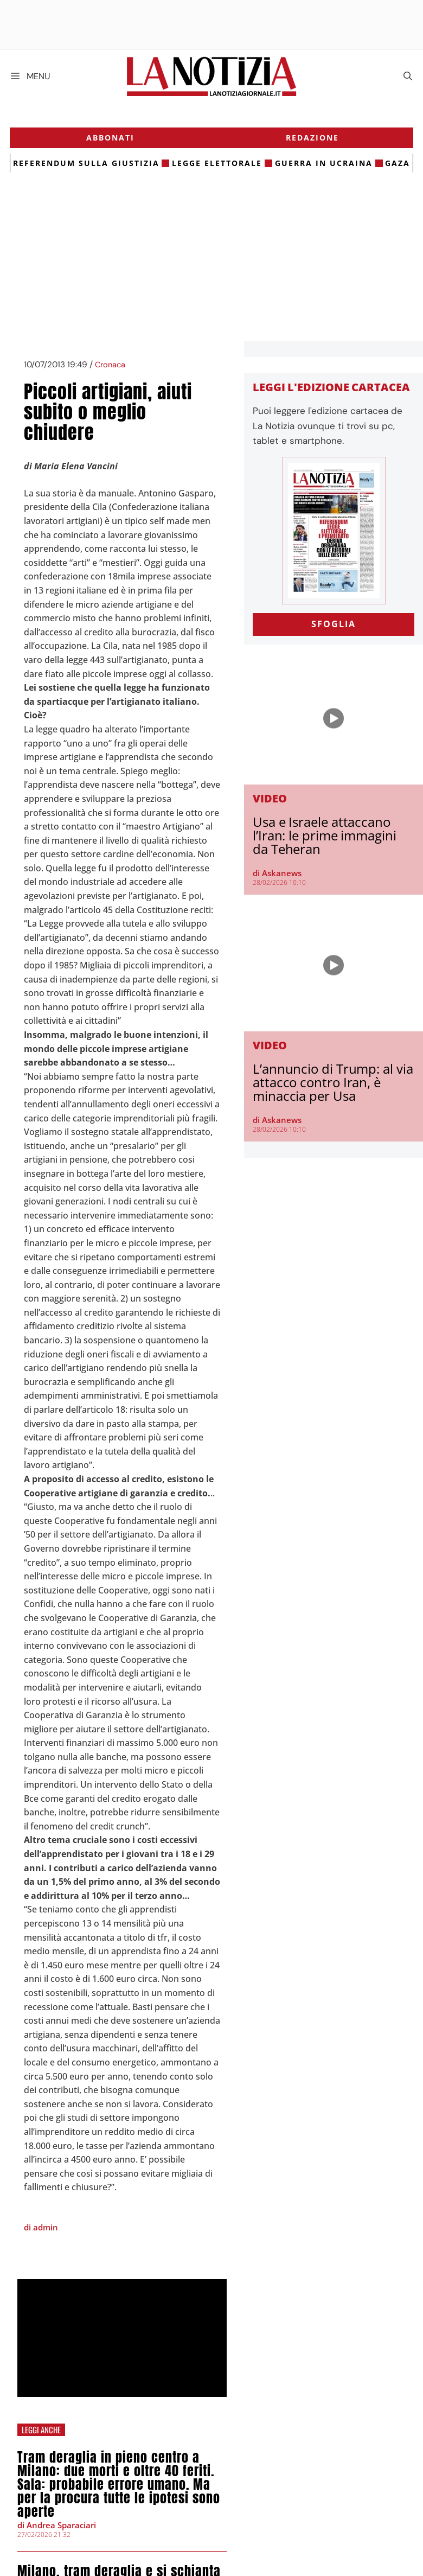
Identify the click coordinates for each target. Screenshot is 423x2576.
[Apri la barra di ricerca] (408, 76)
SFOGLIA (333, 627)
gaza (396, 166)
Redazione (311, 140)
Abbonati (111, 140)
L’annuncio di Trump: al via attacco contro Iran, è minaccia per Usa (333, 1084)
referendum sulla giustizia (87, 166)
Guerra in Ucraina (323, 166)
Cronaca (110, 367)
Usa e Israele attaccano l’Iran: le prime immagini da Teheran (324, 837)
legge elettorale (217, 166)
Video (270, 801)
